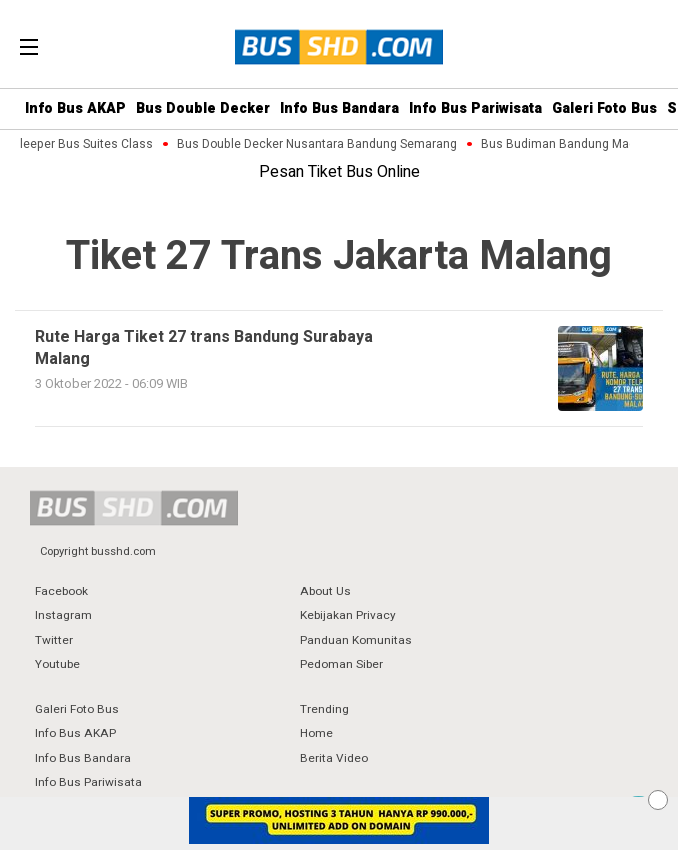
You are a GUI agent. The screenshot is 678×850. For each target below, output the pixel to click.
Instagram (63, 615)
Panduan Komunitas (356, 640)
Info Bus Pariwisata (475, 108)
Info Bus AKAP (75, 108)
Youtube (57, 664)
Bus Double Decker (203, 108)
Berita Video (334, 758)
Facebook (61, 591)
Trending (324, 709)
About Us (325, 591)
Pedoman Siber (341, 664)
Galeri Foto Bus (604, 108)
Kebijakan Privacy (348, 615)
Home (316, 733)
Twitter (54, 640)
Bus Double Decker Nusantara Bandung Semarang (320, 144)
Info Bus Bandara (339, 108)
